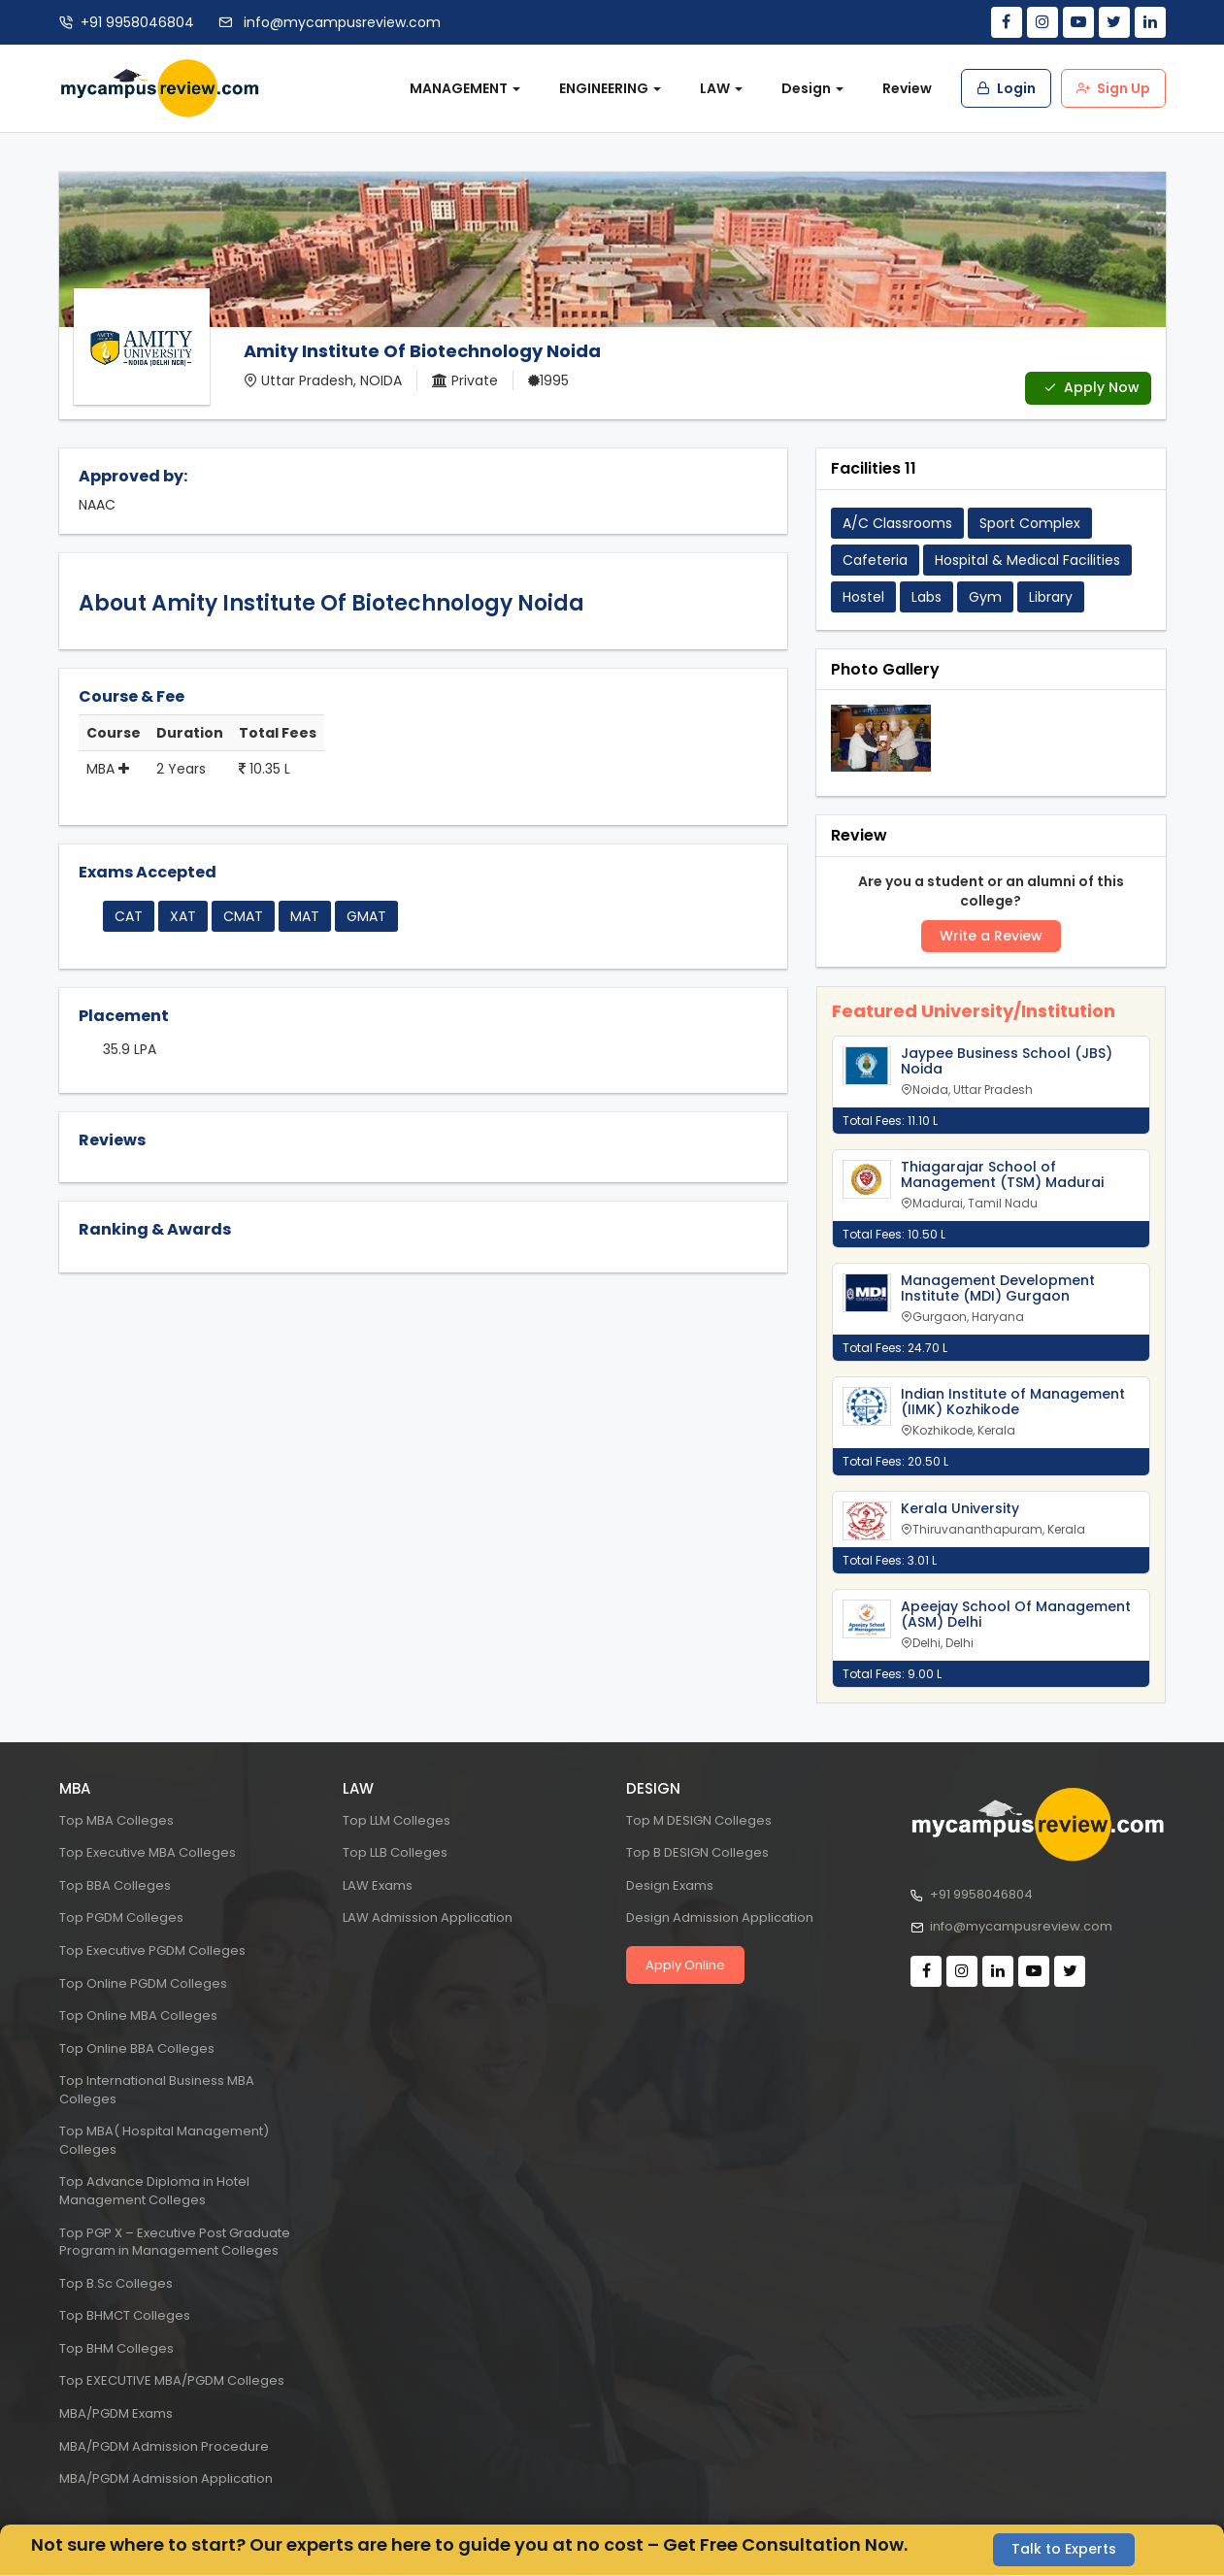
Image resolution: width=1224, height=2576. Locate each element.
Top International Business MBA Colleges (156, 2089)
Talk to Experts (1063, 2549)
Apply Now (1091, 388)
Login (1006, 88)
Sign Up (1113, 88)
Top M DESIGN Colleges (699, 1820)
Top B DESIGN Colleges (697, 1852)
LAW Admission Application (428, 1918)
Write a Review (991, 936)
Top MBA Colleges (116, 1820)
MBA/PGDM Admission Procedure (164, 2446)
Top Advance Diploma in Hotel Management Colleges (154, 2191)
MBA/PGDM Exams (116, 2413)
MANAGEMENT (465, 88)
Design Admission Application (719, 1918)
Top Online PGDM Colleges (143, 1983)
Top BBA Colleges (115, 1885)
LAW (721, 88)
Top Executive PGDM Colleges (152, 1950)
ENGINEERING (610, 88)
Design (812, 88)
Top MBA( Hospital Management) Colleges (164, 2140)
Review (907, 88)
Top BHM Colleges (116, 2348)
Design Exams (669, 1885)
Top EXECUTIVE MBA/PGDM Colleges (171, 2381)
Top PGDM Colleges (121, 1918)
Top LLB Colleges (395, 1852)
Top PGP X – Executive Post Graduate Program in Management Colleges (174, 2242)
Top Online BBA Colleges (137, 2048)
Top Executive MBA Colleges (147, 1852)
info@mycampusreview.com (340, 22)
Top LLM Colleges (396, 1820)
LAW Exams (378, 1885)
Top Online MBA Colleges (138, 2015)
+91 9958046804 (137, 22)
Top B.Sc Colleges (116, 2283)
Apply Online (685, 1965)
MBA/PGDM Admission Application (166, 2478)
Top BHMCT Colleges (124, 2315)
